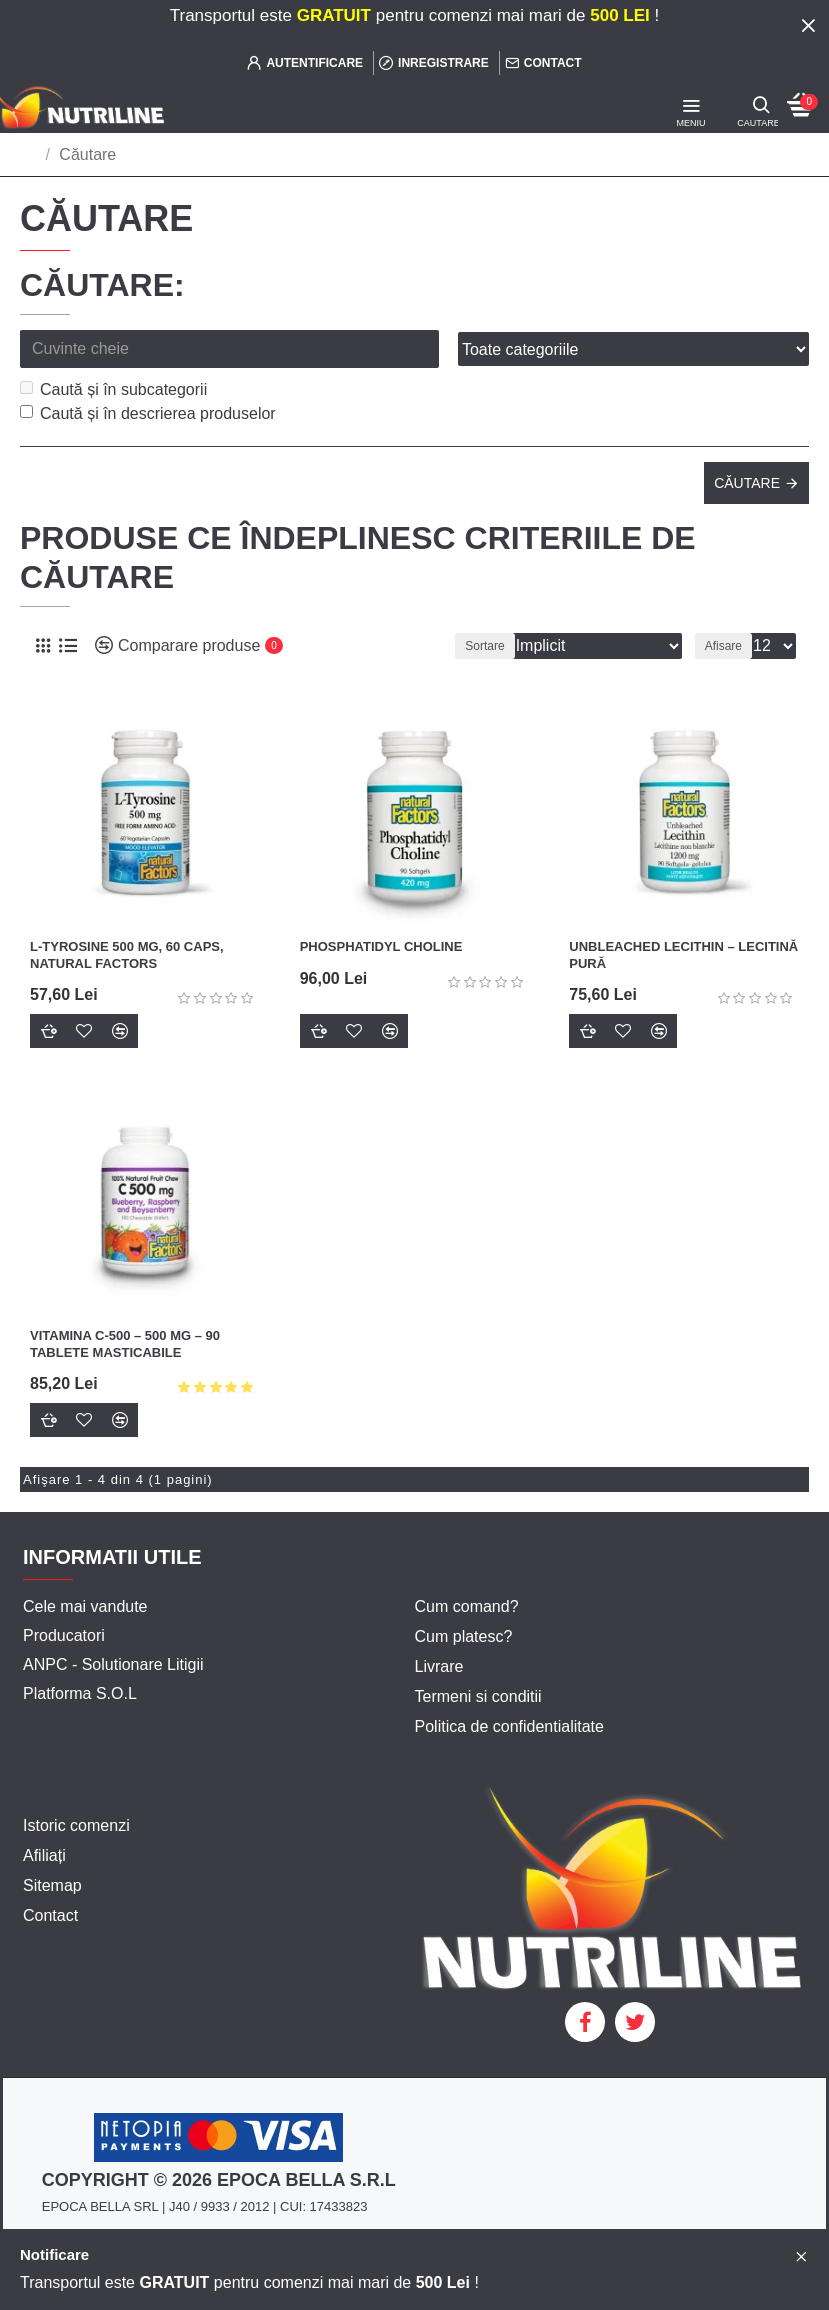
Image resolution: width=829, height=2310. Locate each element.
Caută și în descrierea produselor (148, 413)
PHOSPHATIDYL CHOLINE (381, 946)
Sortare (484, 646)
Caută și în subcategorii (113, 389)
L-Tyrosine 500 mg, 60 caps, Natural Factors (127, 955)
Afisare (723, 646)
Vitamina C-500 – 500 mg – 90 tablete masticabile (125, 1344)
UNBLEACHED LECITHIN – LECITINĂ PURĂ (683, 955)
